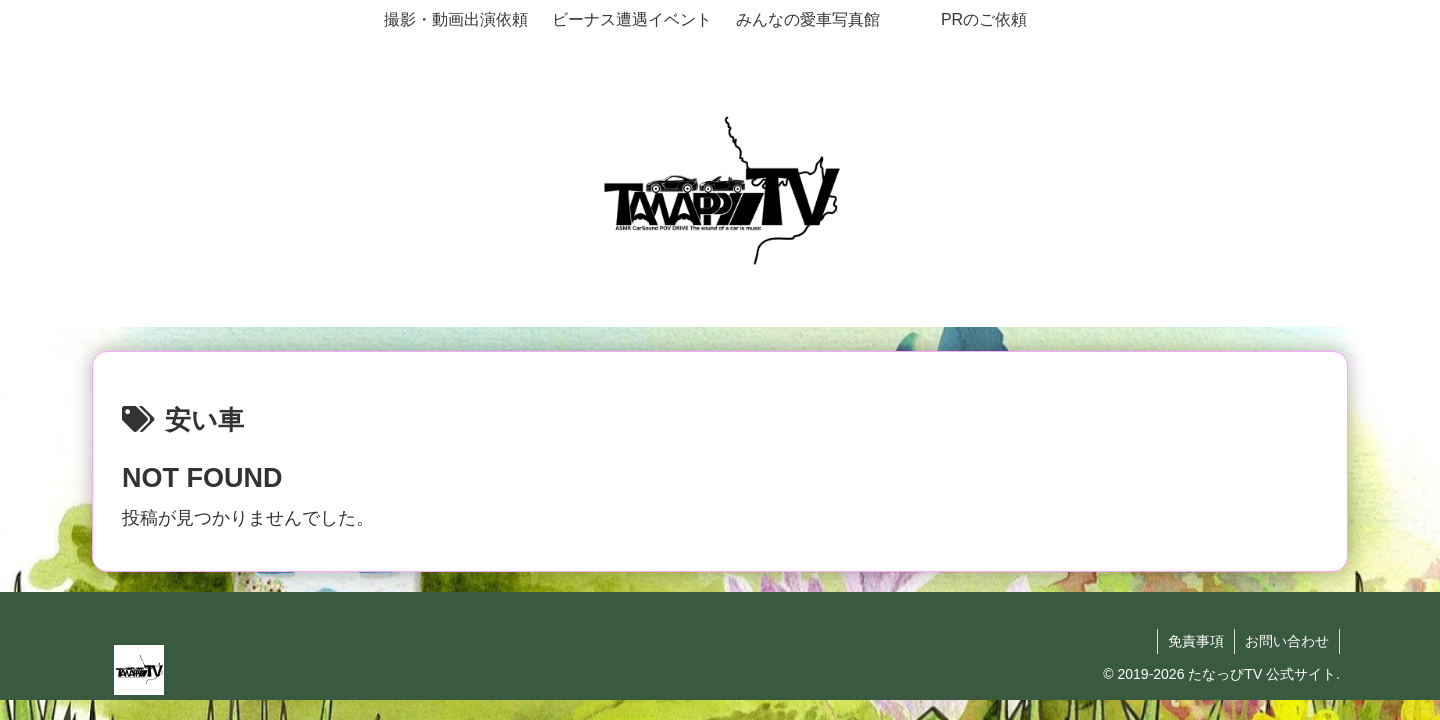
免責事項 (1196, 641)
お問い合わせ (1287, 641)
